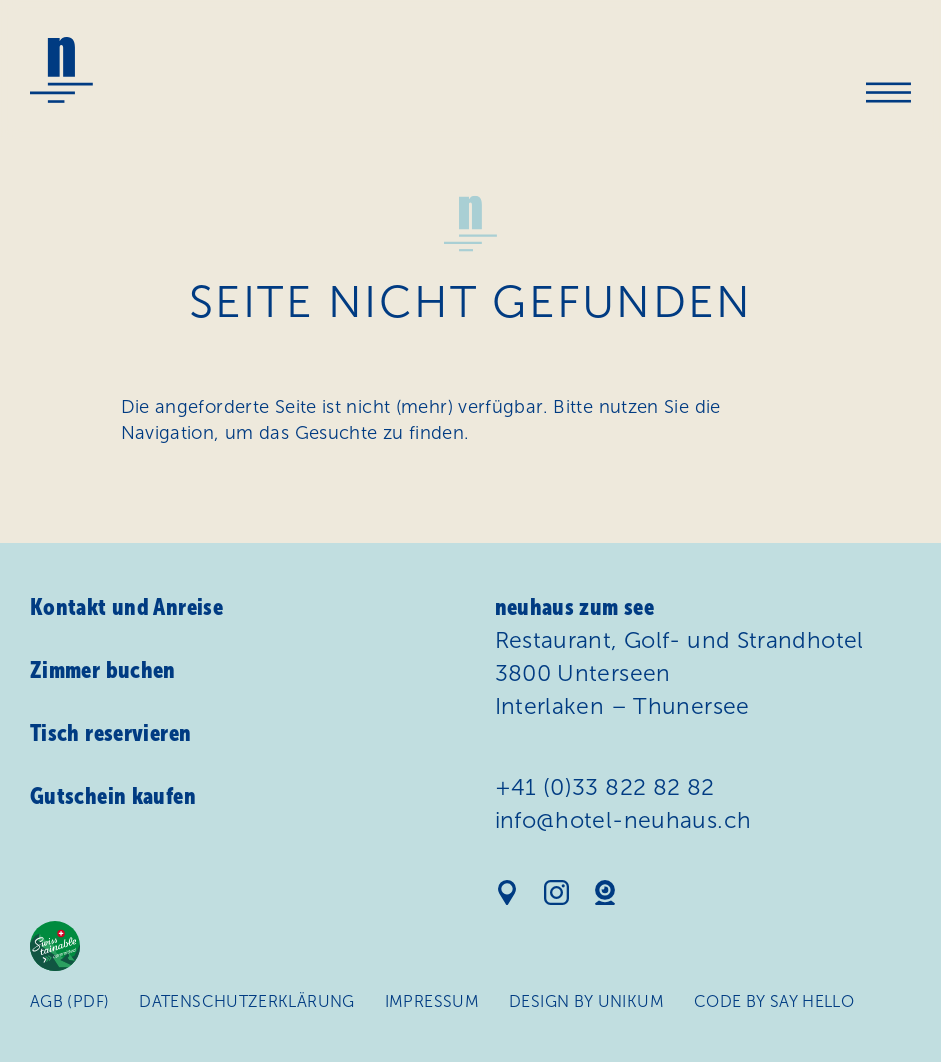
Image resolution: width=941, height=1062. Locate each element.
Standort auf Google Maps (507, 892)
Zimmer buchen (103, 670)
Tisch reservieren (110, 733)
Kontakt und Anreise (126, 607)
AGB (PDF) (69, 1001)
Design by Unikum (586, 1001)
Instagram (556, 892)
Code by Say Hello (774, 1001)
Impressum (432, 1001)
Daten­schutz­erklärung (246, 1001)
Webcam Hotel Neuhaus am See (605, 892)
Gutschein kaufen (113, 796)
